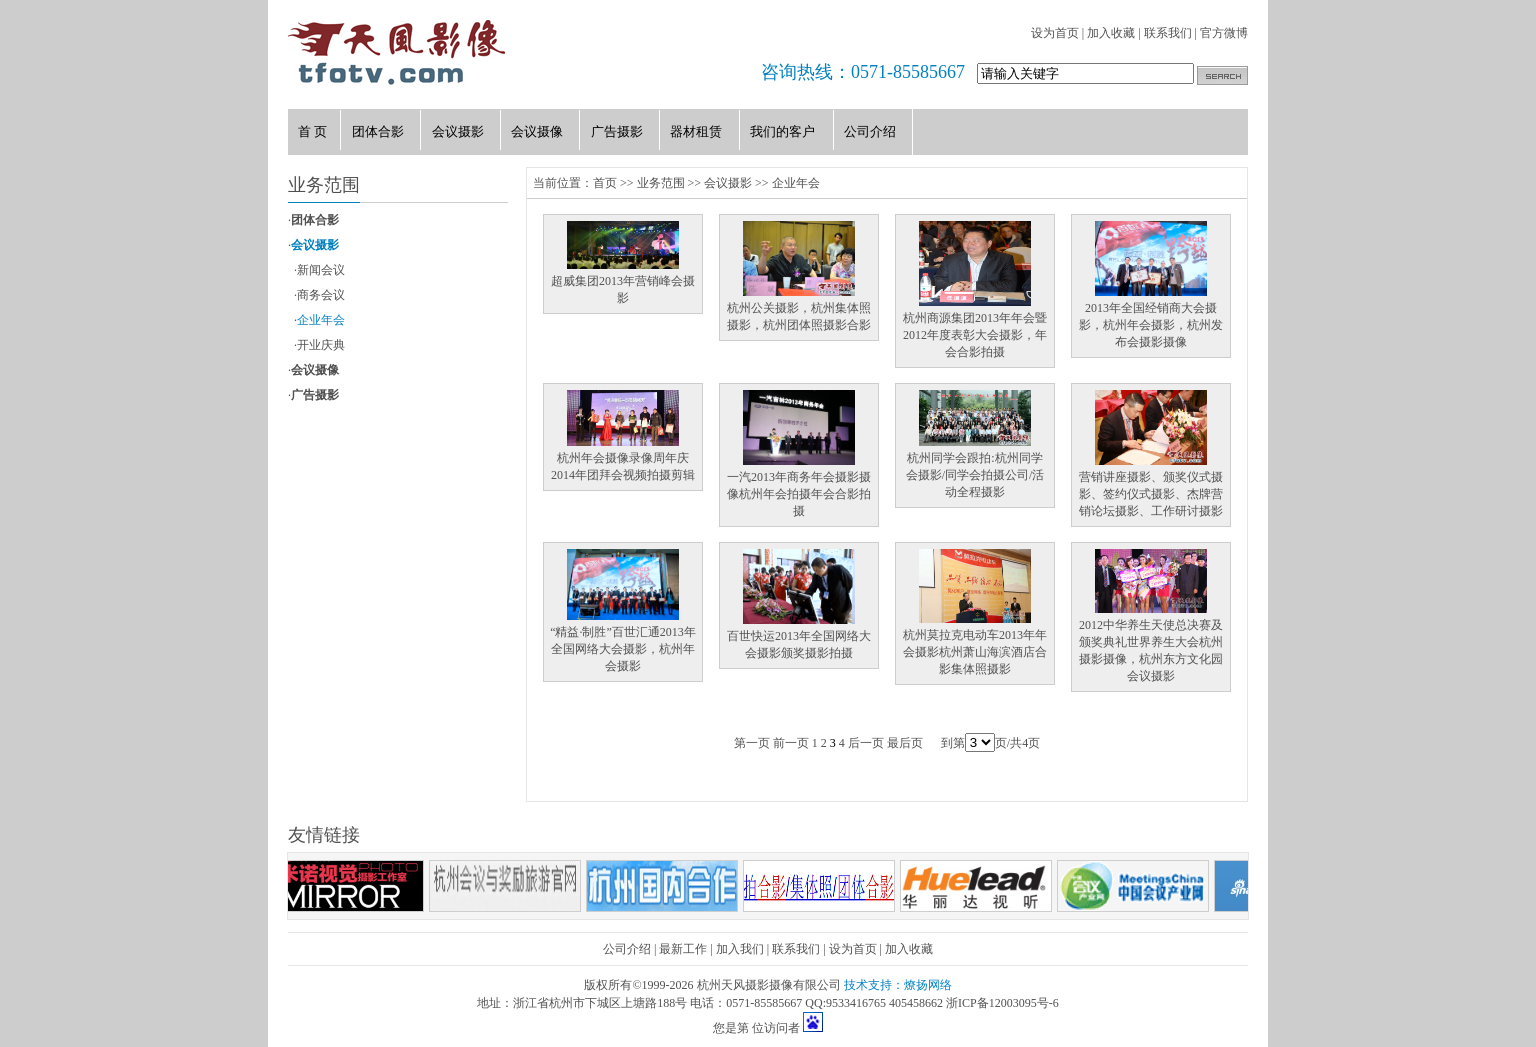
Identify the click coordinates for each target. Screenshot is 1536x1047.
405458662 (916, 1003)
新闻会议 (321, 270)
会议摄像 (315, 370)
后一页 (866, 743)
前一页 (791, 743)
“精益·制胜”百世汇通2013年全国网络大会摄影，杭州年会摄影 (623, 649)
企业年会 (321, 320)
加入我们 (740, 949)
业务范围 (661, 183)
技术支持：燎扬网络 (898, 985)
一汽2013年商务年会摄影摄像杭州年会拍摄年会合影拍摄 (799, 494)
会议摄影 (315, 245)
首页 (605, 183)
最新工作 (683, 949)
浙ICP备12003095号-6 (1002, 1003)
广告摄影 (315, 395)
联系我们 (1168, 33)
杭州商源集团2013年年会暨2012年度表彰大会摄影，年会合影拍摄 (975, 335)
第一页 (752, 743)
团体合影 (315, 220)
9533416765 (856, 1003)
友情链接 (324, 835)
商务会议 (321, 295)
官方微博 (1224, 33)
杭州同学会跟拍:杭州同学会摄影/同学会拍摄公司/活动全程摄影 (975, 475)
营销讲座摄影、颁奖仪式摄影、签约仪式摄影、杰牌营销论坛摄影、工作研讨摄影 (1151, 494)
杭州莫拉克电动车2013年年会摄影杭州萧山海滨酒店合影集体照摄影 (975, 652)
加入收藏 (1111, 33)
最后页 (905, 743)
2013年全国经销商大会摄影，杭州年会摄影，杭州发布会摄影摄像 (1151, 325)
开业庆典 (321, 345)
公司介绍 (627, 949)
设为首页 (1055, 33)
